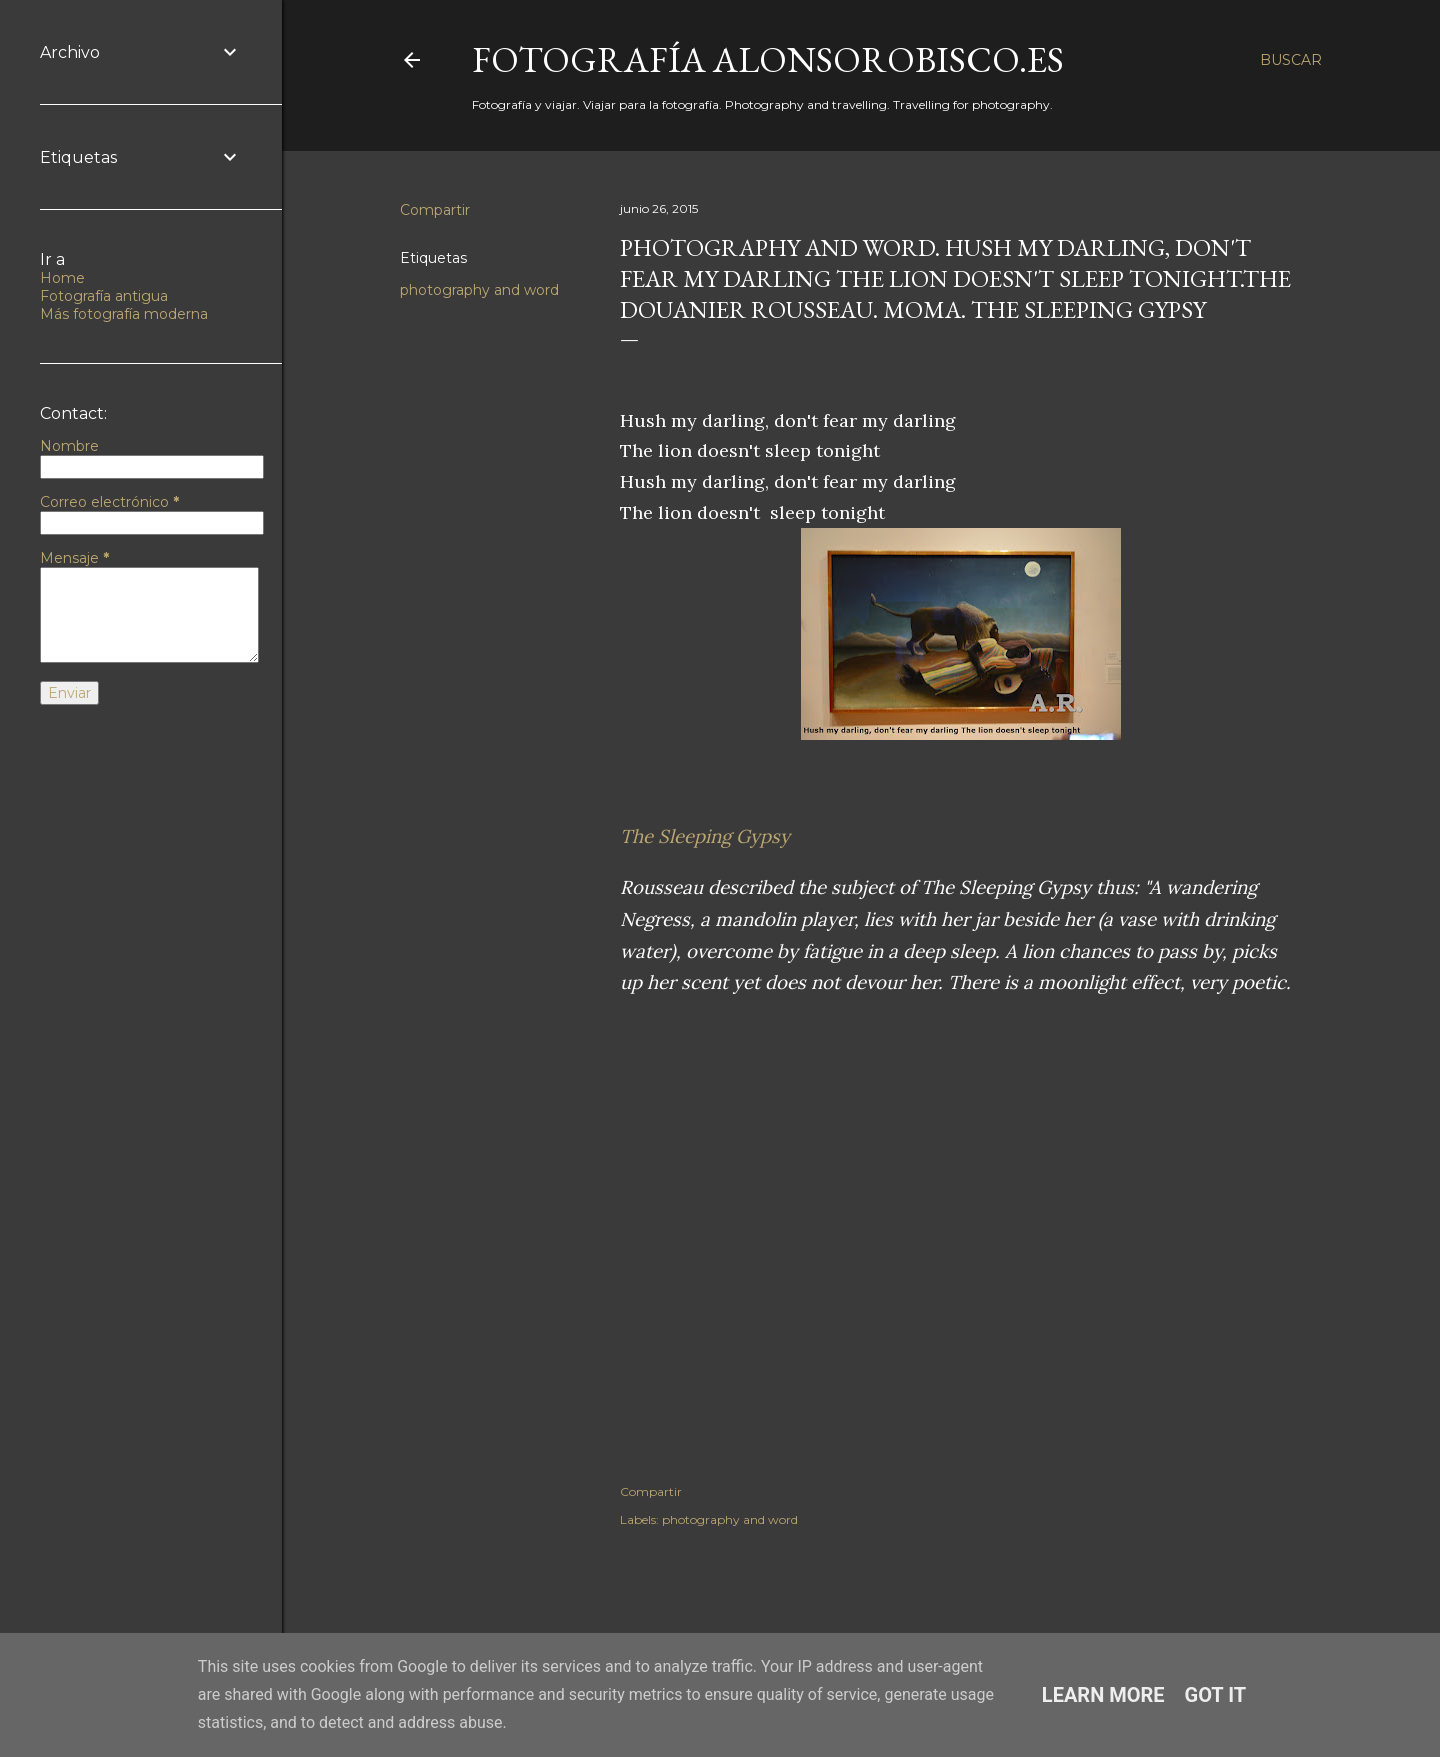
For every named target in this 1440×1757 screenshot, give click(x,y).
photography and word (479, 290)
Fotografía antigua (104, 296)
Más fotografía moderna (124, 314)
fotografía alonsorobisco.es (768, 59)
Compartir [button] (435, 210)
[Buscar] (1291, 60)
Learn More (1103, 1695)
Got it (1216, 1695)
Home (62, 278)
